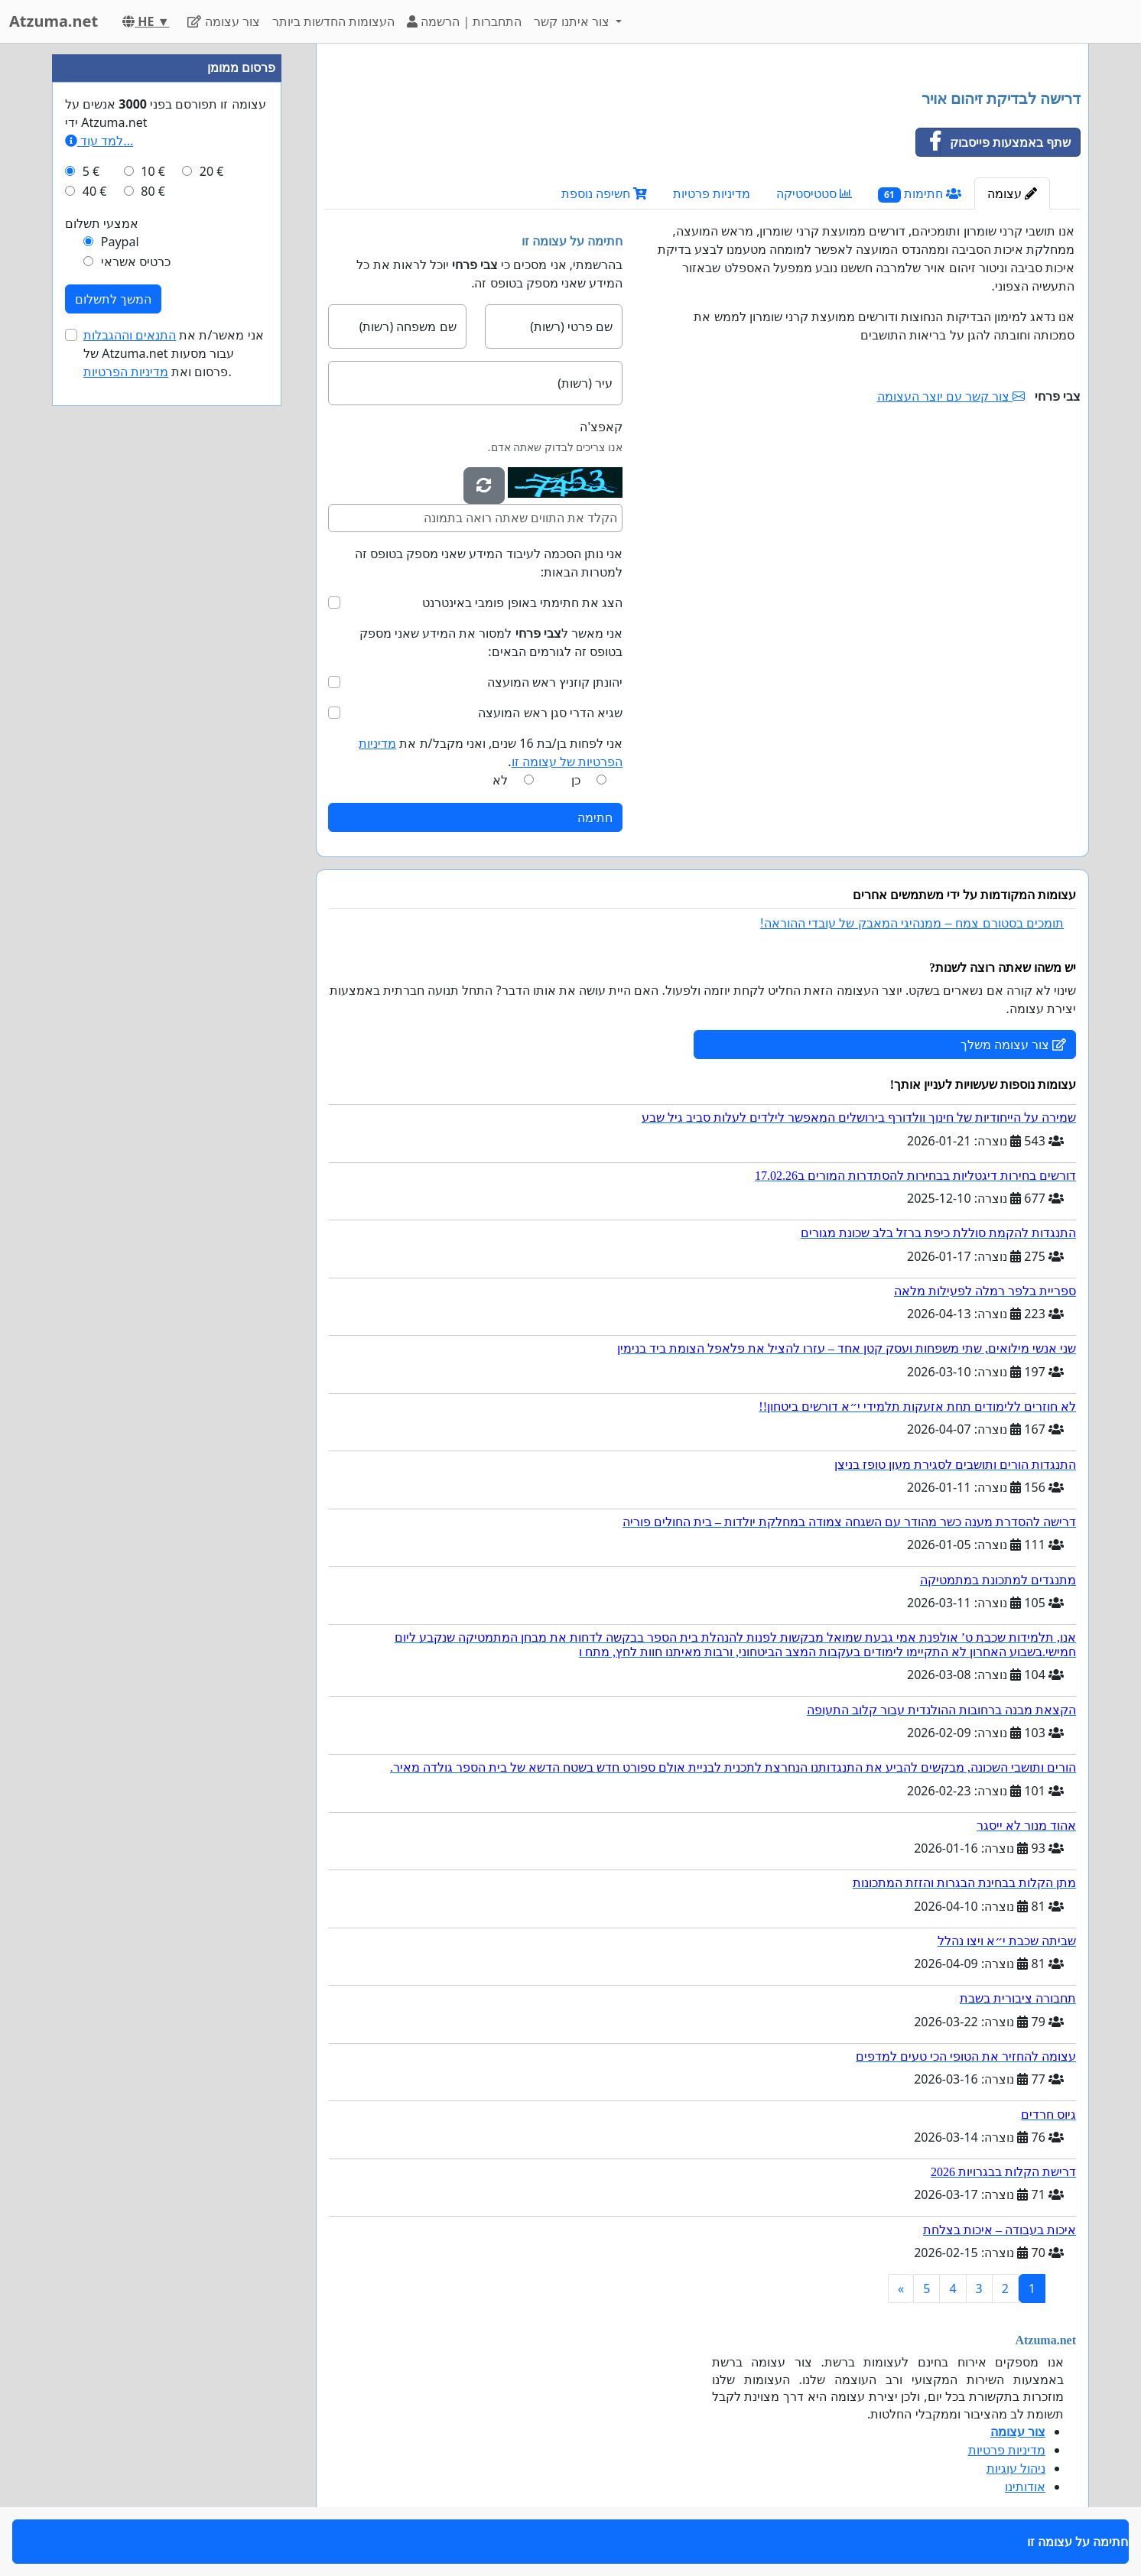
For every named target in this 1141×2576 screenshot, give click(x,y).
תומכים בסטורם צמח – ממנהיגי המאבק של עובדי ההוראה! (912, 923)
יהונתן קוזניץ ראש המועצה (555, 682)
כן (575, 780)
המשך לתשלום (113, 299)
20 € (212, 171)
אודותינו (1025, 2486)
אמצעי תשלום (101, 223)
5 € (91, 171)
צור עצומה (223, 21)
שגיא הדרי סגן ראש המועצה (550, 712)
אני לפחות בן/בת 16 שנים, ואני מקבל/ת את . (491, 752)
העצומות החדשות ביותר (333, 21)
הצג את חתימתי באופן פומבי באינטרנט (522, 602)
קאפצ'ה (601, 426)
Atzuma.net (53, 21)
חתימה (595, 817)
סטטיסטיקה (814, 193)
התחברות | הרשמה (464, 21)
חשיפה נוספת (604, 193)
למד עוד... (99, 140)
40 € (95, 191)
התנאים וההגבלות (129, 334)
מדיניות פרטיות (711, 193)
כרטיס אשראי (136, 261)
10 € (153, 171)
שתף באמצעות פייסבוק (993, 142)
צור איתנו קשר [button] (573, 21)
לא (500, 780)
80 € (153, 191)
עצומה (1012, 193)
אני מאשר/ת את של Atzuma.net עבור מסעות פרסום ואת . (173, 353)
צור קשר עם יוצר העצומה (951, 396)
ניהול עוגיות (1016, 2468)
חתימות (919, 194)
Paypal (120, 241)
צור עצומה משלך (1013, 1044)
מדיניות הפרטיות (125, 371)
